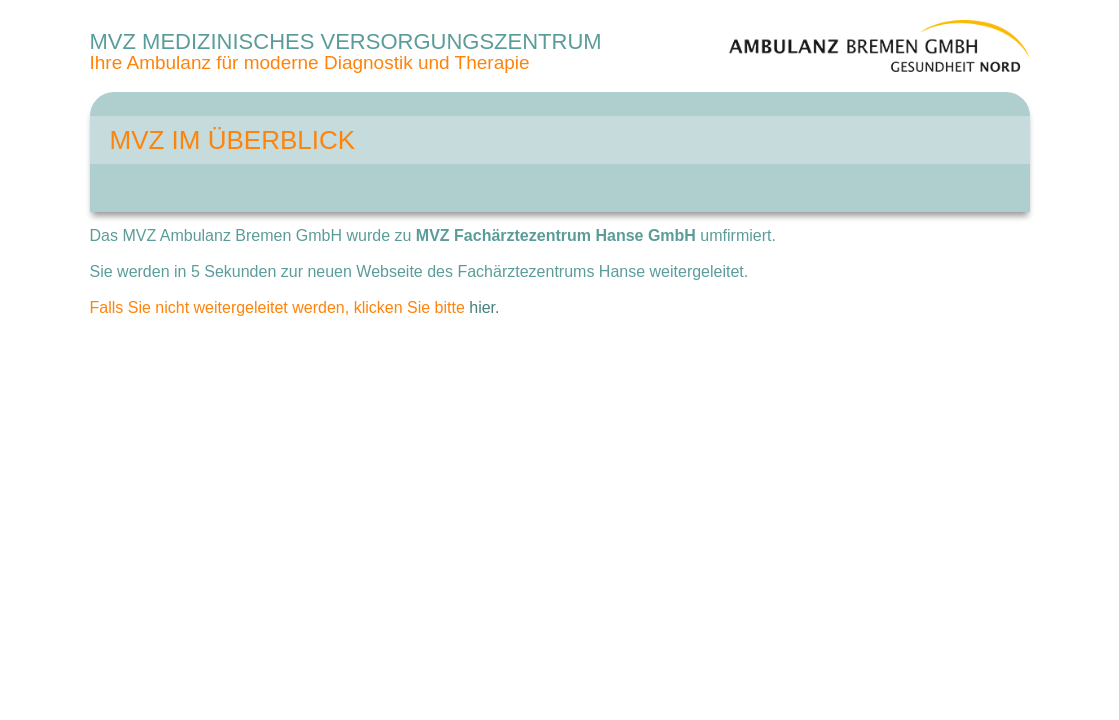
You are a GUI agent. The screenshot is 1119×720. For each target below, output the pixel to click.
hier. (484, 307)
